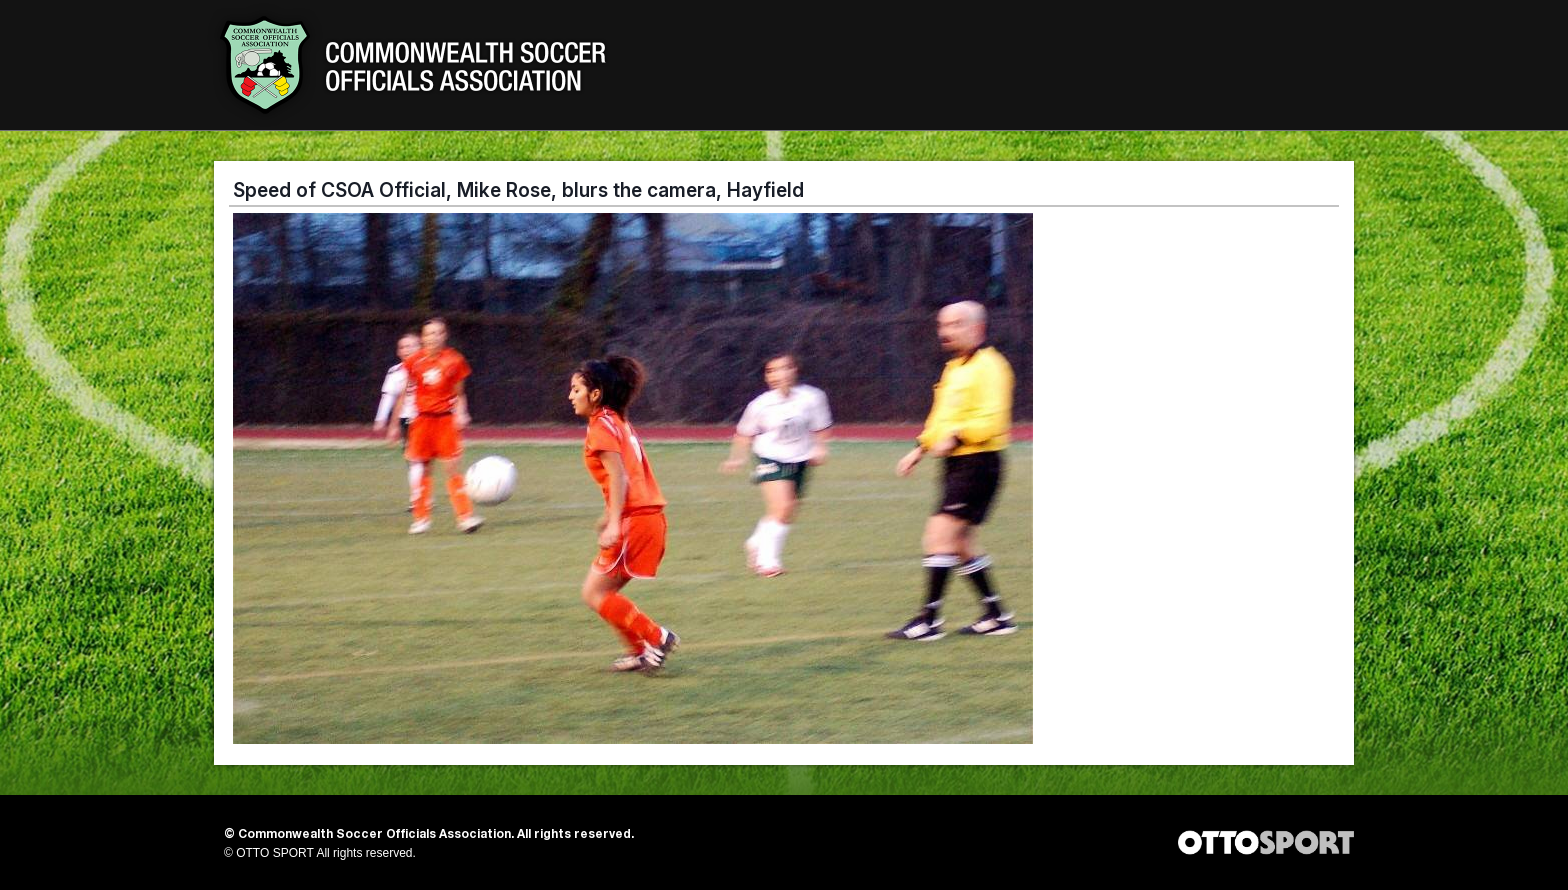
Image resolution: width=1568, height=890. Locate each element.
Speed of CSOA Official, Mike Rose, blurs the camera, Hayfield (518, 190)
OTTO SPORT (275, 853)
